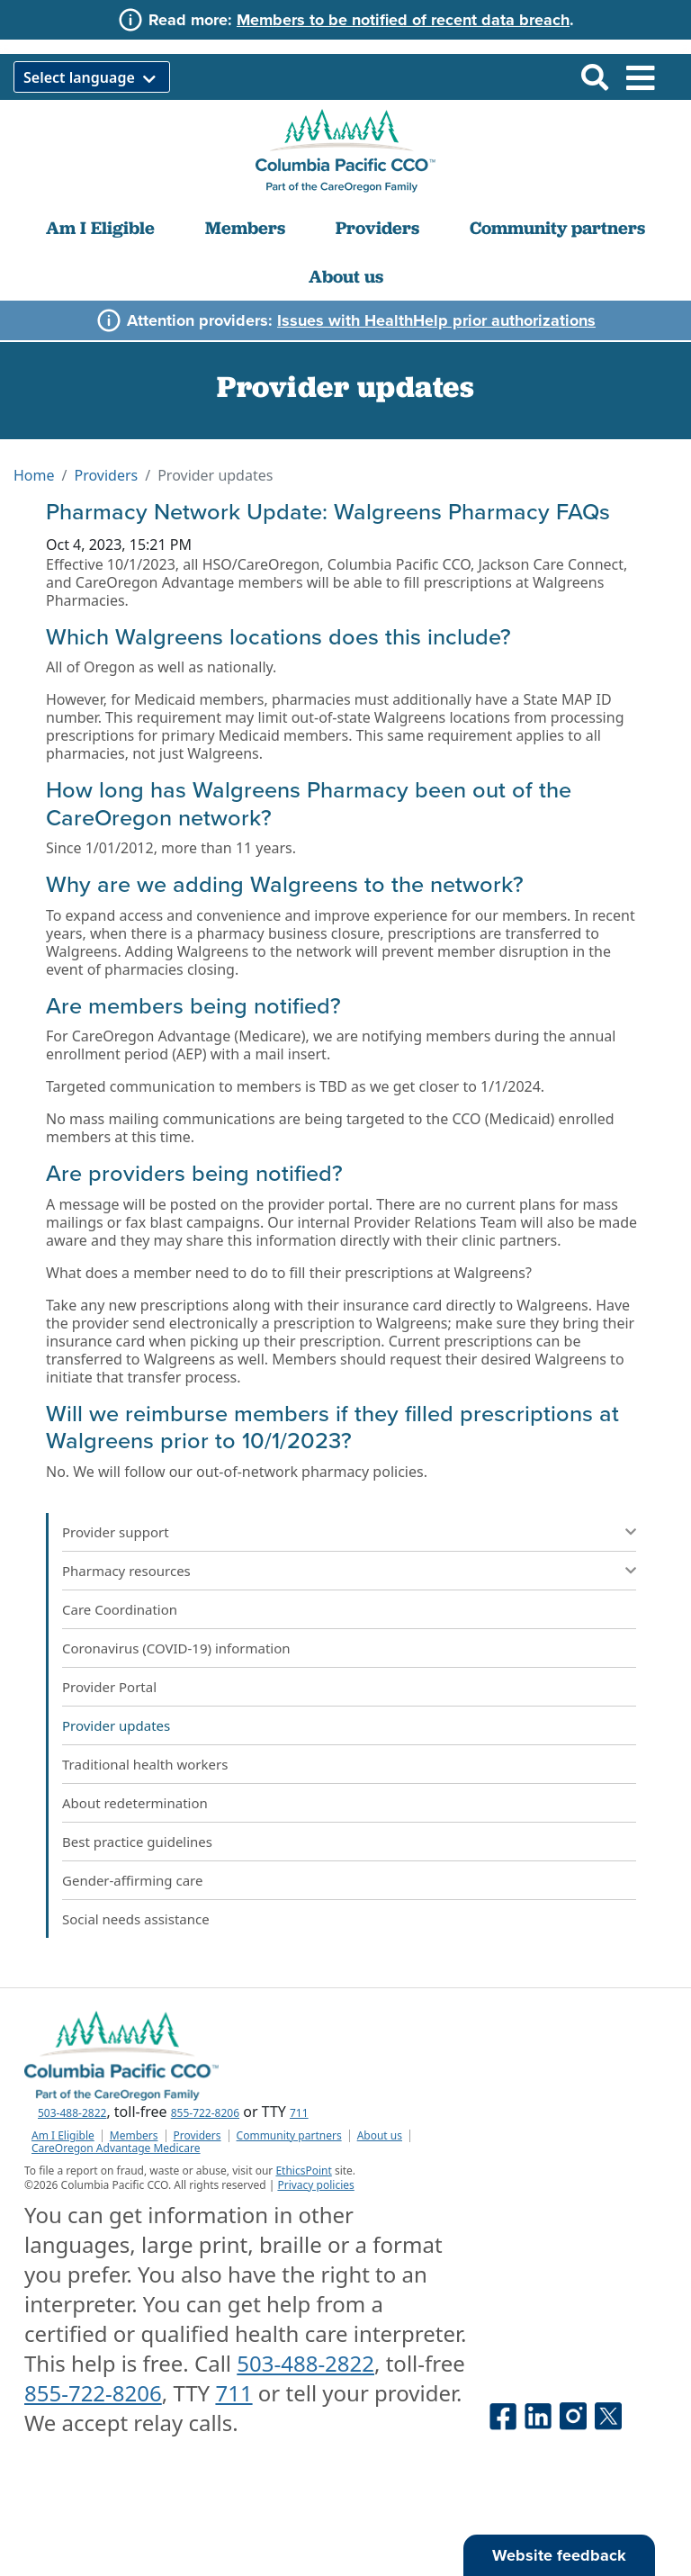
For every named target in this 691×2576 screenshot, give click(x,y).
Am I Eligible (100, 228)
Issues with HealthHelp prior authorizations (436, 320)
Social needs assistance (136, 1919)
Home (34, 475)
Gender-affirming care (132, 1880)
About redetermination (135, 1803)
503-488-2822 (72, 2113)
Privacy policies (315, 2185)
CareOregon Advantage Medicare (116, 2148)
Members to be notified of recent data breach (403, 20)
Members (245, 228)
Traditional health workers (145, 1764)
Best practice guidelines (137, 1842)
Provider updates (116, 1725)
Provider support (115, 1532)
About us (346, 276)
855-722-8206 (205, 2113)
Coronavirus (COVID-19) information (176, 1648)
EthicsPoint (303, 2170)
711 (299, 2113)
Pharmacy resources (126, 1571)
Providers (377, 228)
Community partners (557, 228)
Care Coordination (119, 1609)
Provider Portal (109, 1687)
